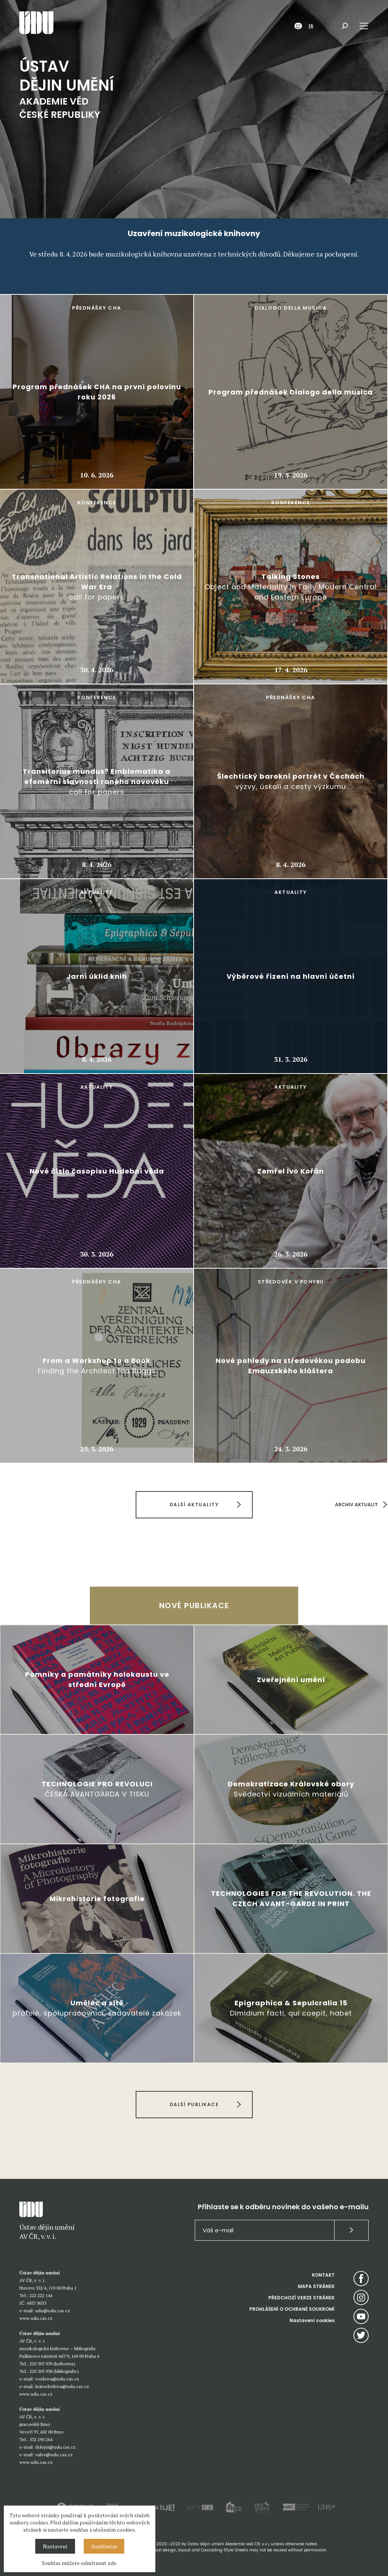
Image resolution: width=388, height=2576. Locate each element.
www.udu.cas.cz (36, 2318)
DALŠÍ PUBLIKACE (194, 2104)
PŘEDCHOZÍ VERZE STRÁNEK (301, 2297)
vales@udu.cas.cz (54, 2454)
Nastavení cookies (312, 2320)
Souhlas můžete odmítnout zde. (79, 2563)
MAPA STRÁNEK (316, 2286)
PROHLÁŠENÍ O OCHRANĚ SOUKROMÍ (292, 2309)
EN (311, 26)
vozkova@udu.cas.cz (57, 2379)
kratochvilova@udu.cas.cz (62, 2386)
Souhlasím (104, 2546)
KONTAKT (323, 2275)
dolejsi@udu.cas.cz (55, 2447)
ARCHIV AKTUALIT (356, 1504)
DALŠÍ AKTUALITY (194, 1504)
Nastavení (55, 2546)
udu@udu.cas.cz (52, 2310)
